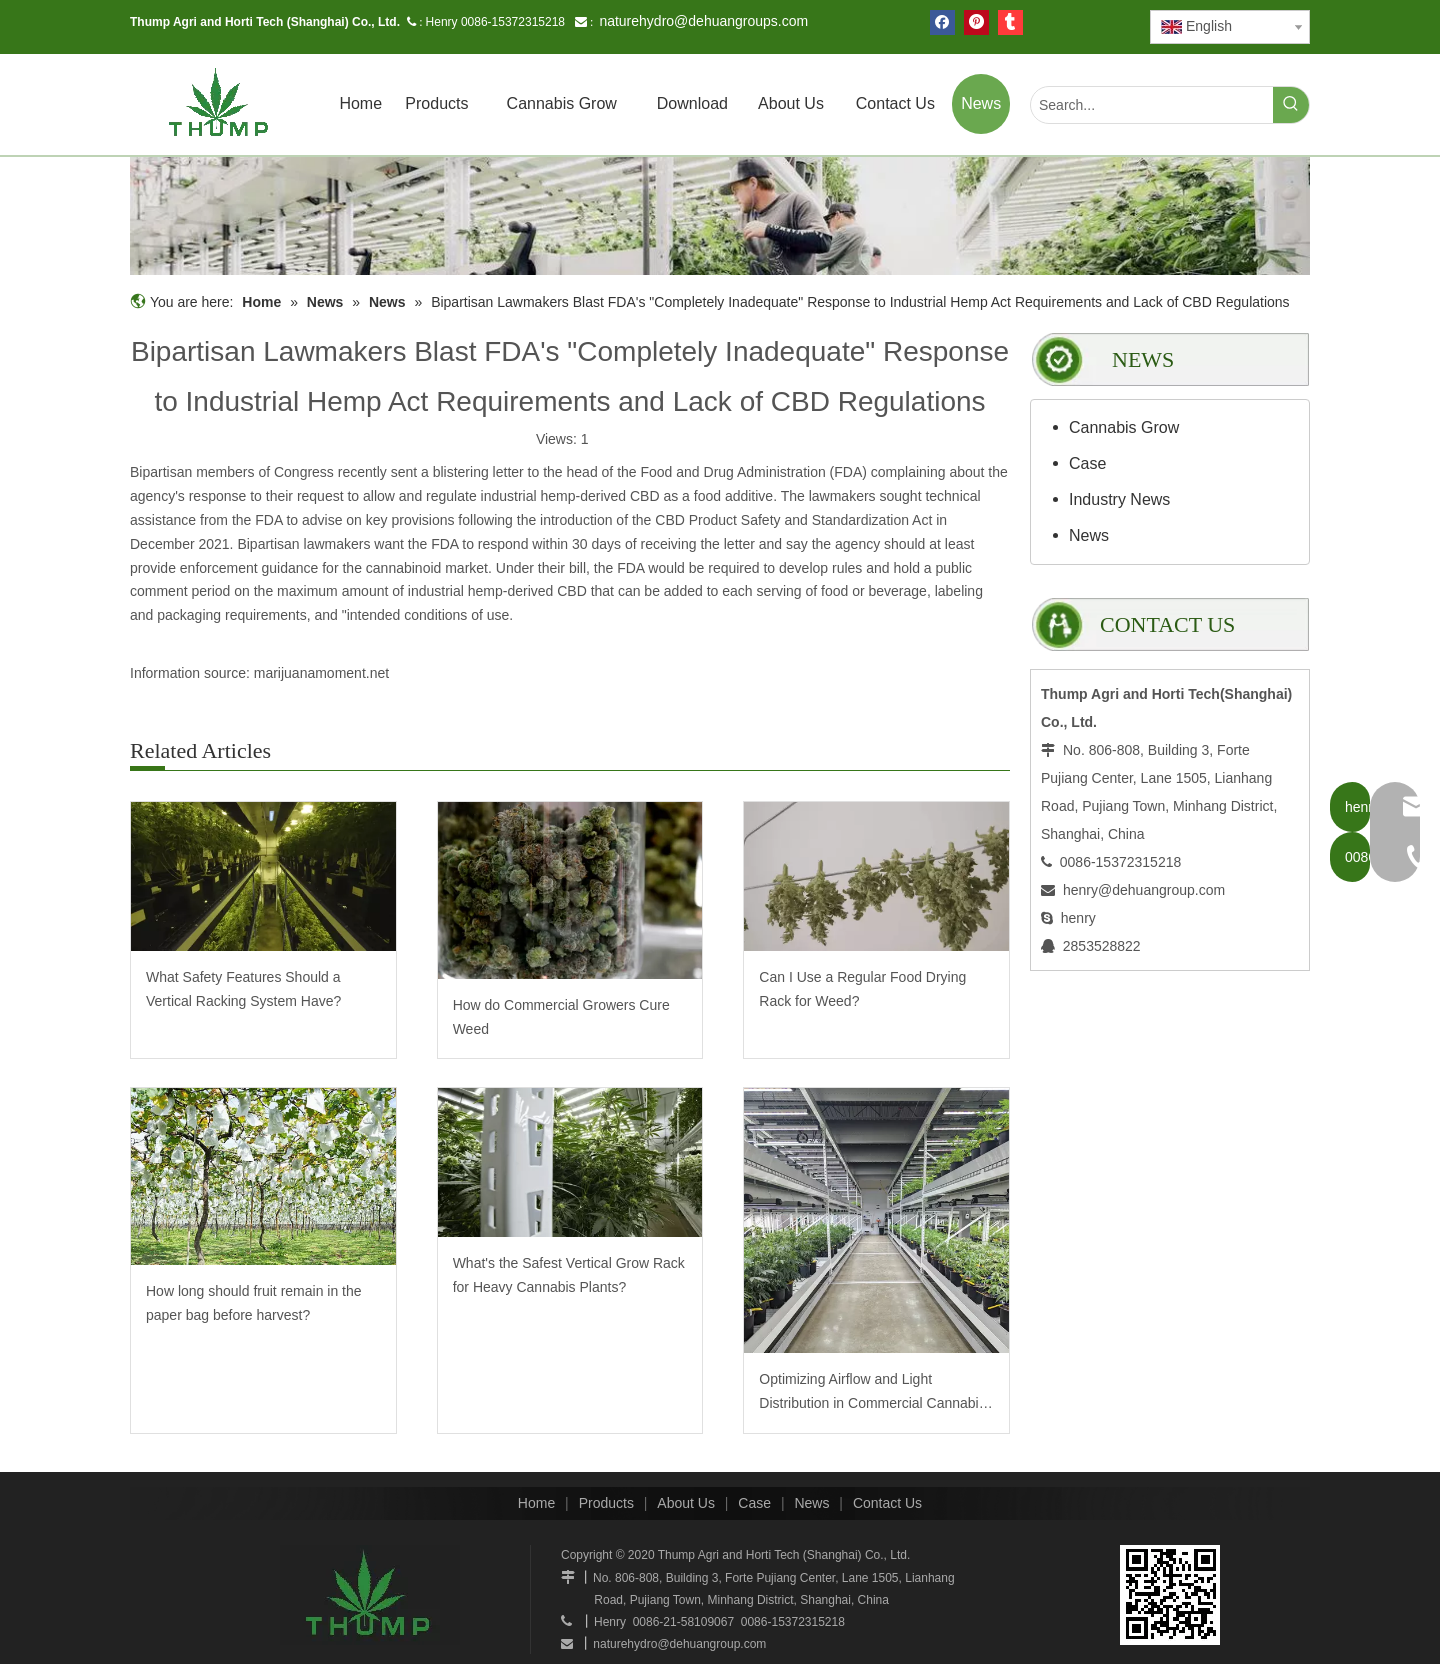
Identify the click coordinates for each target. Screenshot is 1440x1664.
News (1089, 535)
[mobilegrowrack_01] (720, 216)
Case (1087, 463)
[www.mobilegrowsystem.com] (1170, 1595)
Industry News (1119, 499)
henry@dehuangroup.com (1144, 890)
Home (536, 1503)
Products (606, 1503)
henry (1078, 918)
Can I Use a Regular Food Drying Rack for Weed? (862, 989)
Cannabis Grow (1124, 427)
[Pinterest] (976, 22)
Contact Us (887, 1503)
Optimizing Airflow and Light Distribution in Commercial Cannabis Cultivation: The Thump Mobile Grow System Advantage (872, 1393)
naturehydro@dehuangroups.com (703, 21)
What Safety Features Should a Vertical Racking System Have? (243, 989)
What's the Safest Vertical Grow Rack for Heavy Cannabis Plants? (569, 1275)
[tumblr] (1010, 22)
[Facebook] (942, 22)
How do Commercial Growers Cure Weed (561, 1017)
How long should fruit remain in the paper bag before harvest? (254, 1303)
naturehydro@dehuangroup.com (679, 1644)
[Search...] (1152, 105)
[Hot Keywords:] (1291, 105)
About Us (686, 1503)
